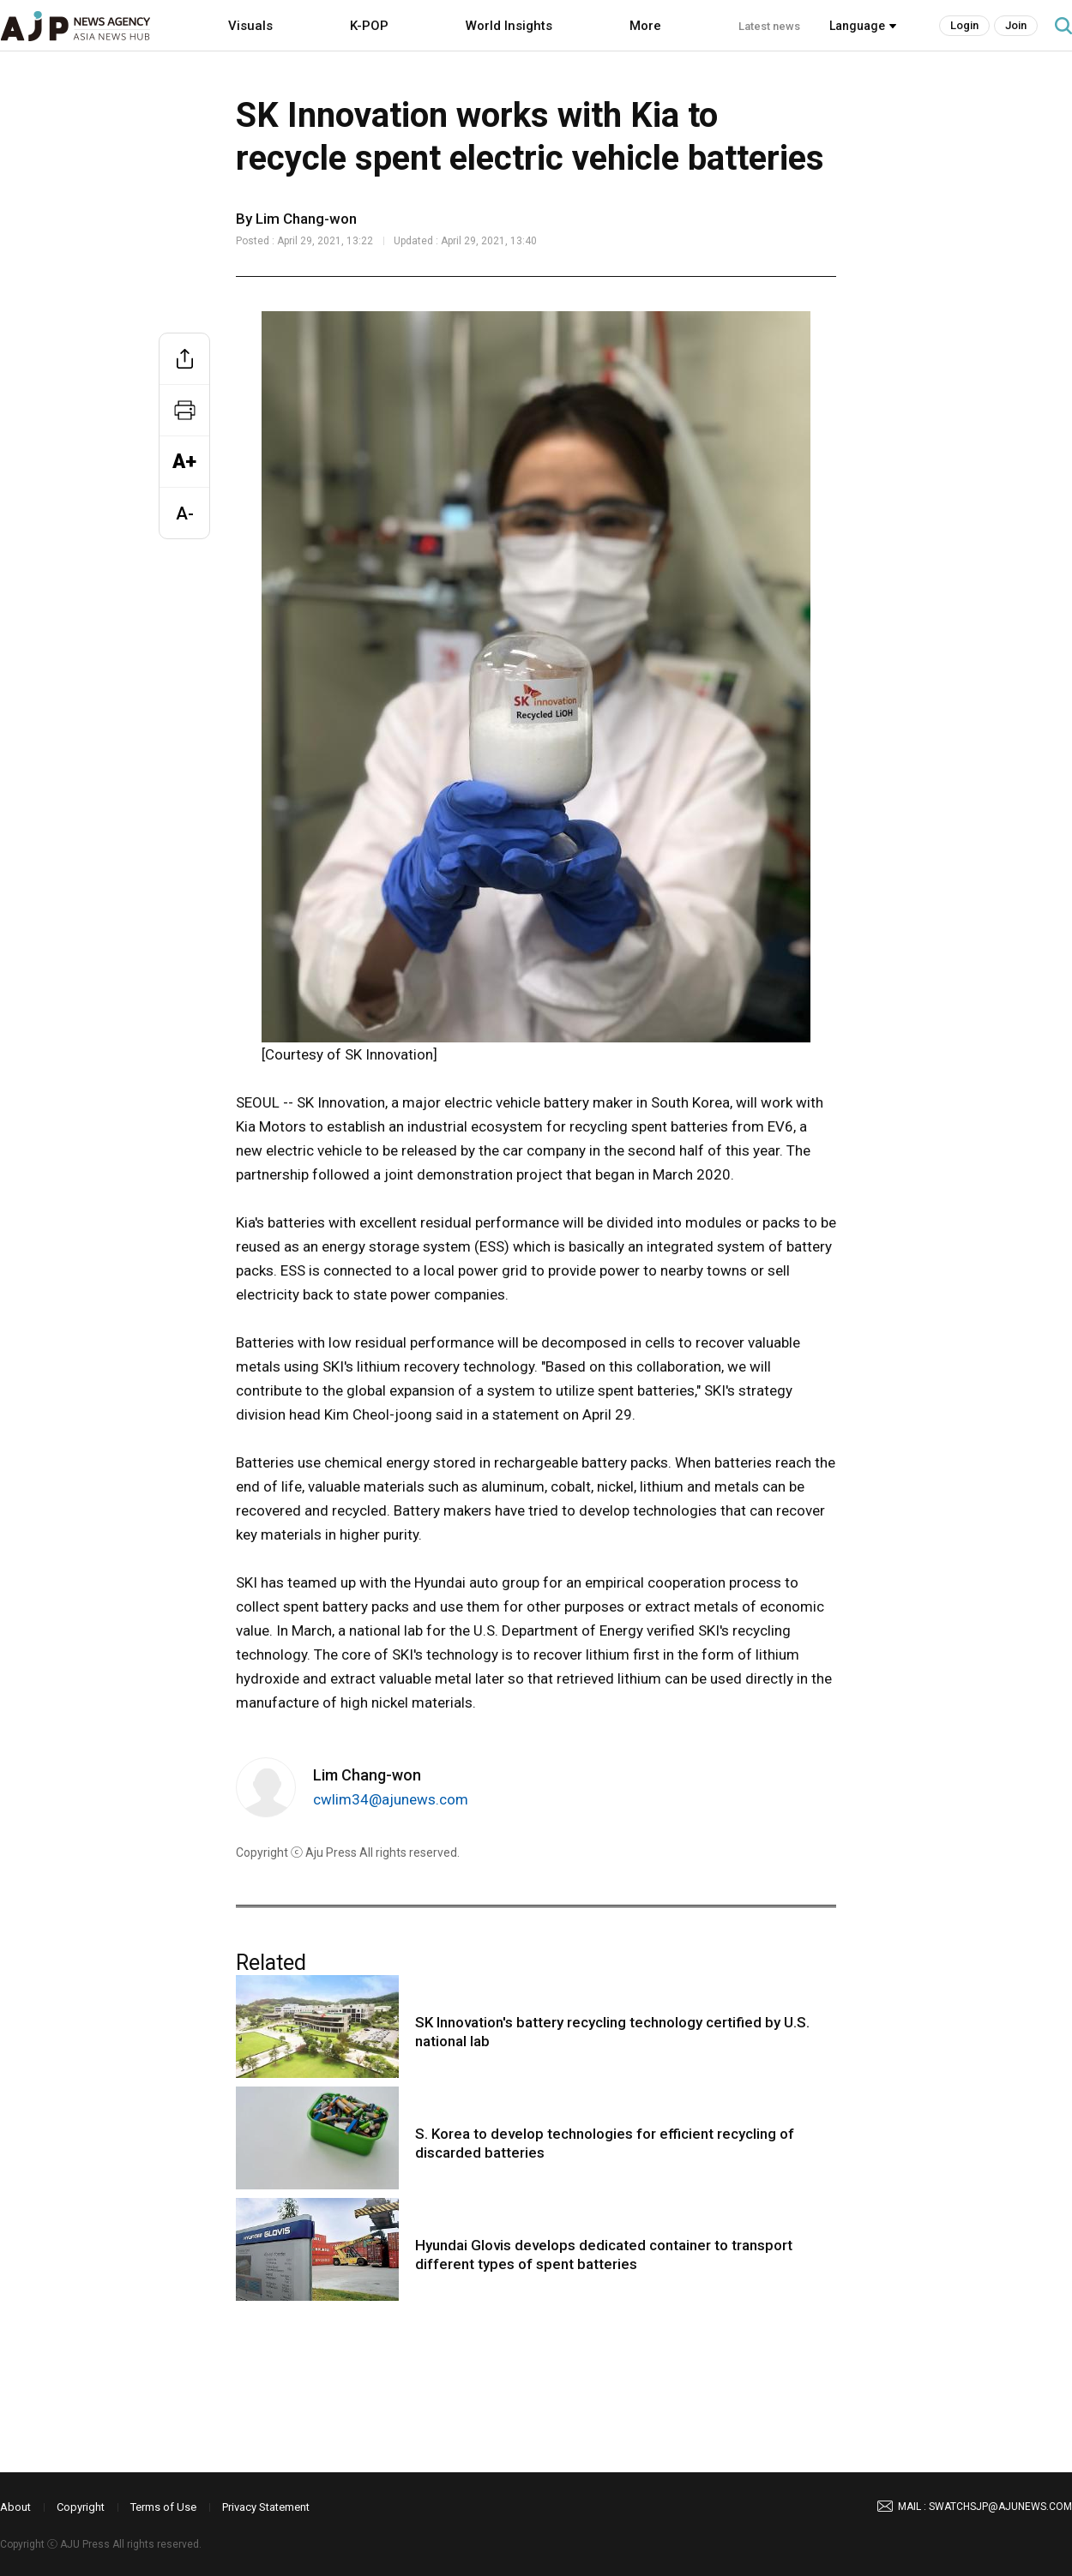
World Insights (509, 25)
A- (185, 513)
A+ (184, 461)
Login (964, 25)
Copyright (81, 2507)
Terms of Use (163, 2507)
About (15, 2507)
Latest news (769, 26)
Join (1016, 25)
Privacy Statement (266, 2507)
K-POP (369, 25)
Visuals (250, 25)
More (645, 25)
